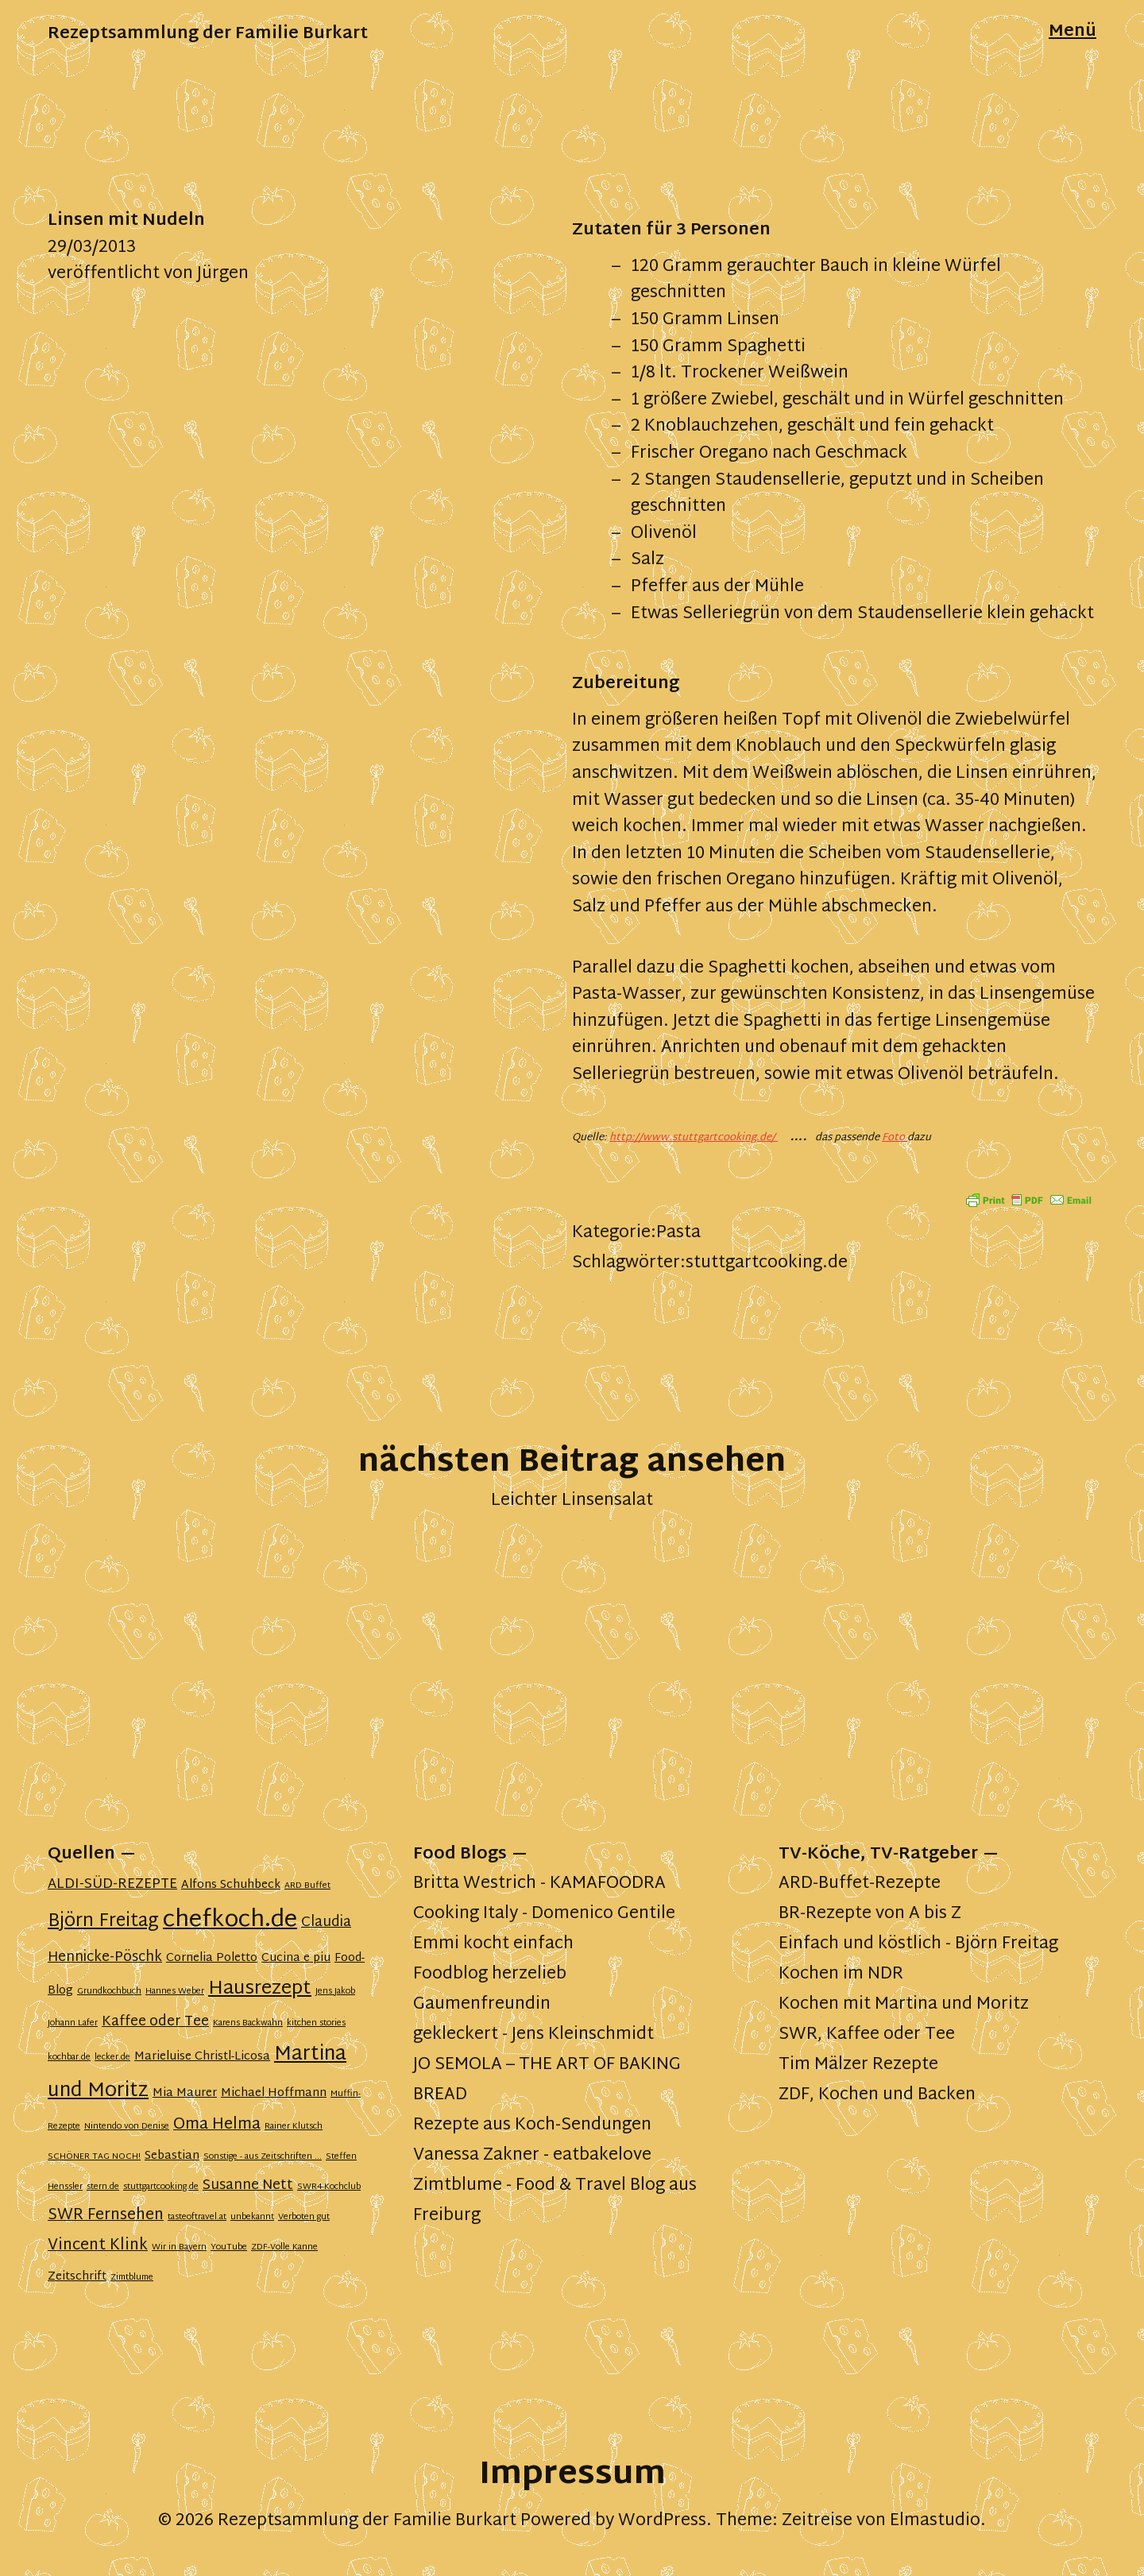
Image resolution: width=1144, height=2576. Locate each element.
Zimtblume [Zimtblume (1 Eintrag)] (131, 2277)
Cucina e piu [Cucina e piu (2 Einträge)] (295, 1958)
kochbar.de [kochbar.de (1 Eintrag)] (69, 2057)
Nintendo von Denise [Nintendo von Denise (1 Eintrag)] (126, 2126)
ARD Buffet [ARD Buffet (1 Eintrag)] (307, 1885)
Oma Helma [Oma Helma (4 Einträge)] (217, 2125)
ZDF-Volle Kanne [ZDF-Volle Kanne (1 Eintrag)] (284, 2247)
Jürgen (223, 274)
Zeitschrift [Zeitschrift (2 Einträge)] (77, 2277)
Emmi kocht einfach (493, 1944)
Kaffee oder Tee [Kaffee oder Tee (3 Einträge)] (155, 2022)
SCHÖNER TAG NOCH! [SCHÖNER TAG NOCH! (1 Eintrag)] (94, 2156)
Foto (894, 1137)
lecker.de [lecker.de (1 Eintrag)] (112, 2057)
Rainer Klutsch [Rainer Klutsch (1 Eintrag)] (294, 2126)
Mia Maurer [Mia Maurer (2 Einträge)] (185, 2093)
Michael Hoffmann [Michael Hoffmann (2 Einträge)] (274, 2093)
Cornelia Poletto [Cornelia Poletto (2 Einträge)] (211, 1958)
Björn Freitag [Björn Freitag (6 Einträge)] (103, 1921)
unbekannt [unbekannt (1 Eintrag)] (252, 2217)
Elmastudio (935, 2521)
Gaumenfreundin (482, 2005)
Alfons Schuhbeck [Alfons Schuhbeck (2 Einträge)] (230, 1885)
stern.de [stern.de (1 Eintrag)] (103, 2187)
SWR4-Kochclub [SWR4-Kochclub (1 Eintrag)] (329, 2187)
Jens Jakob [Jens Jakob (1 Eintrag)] (335, 1991)
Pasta (678, 1233)
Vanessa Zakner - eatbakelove (532, 2156)
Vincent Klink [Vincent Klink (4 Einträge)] (98, 2246)
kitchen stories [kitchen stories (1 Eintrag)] (316, 2023)
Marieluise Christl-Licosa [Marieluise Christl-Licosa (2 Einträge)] (202, 2056)
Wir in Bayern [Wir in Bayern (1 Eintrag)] (179, 2247)
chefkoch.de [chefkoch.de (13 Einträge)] (230, 1920)
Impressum (572, 2475)
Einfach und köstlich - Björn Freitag (918, 1944)
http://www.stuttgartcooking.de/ (693, 1137)
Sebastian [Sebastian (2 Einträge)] (172, 2156)
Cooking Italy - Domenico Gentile (544, 1914)
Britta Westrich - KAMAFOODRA (539, 1884)
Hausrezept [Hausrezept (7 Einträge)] (259, 1989)
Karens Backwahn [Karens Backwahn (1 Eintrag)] (248, 2023)
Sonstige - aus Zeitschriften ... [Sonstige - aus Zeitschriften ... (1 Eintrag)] (262, 2156)
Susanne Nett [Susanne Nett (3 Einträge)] (248, 2186)
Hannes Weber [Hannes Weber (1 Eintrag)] (174, 1991)
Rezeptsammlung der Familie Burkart (208, 34)
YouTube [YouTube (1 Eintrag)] (229, 2247)
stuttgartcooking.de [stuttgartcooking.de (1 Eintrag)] (161, 2187)
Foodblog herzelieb (489, 1974)
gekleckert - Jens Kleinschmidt (533, 2035)
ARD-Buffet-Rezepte (860, 1884)
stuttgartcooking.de (767, 1263)
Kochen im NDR (841, 1974)
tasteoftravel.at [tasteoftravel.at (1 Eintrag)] (197, 2217)
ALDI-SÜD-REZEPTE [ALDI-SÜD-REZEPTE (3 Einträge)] (112, 1884)
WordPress (662, 2521)
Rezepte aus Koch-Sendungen (532, 2125)
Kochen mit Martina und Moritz (904, 2005)
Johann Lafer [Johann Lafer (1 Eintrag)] (73, 2023)
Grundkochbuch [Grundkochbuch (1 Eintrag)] (109, 1991)
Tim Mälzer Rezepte (858, 2065)
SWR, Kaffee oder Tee (867, 2035)
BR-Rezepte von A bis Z (870, 1914)
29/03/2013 (92, 248)
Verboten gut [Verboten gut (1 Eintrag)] (304, 2217)
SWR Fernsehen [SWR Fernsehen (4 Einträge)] (106, 2216)
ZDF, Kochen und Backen (877, 2095)
